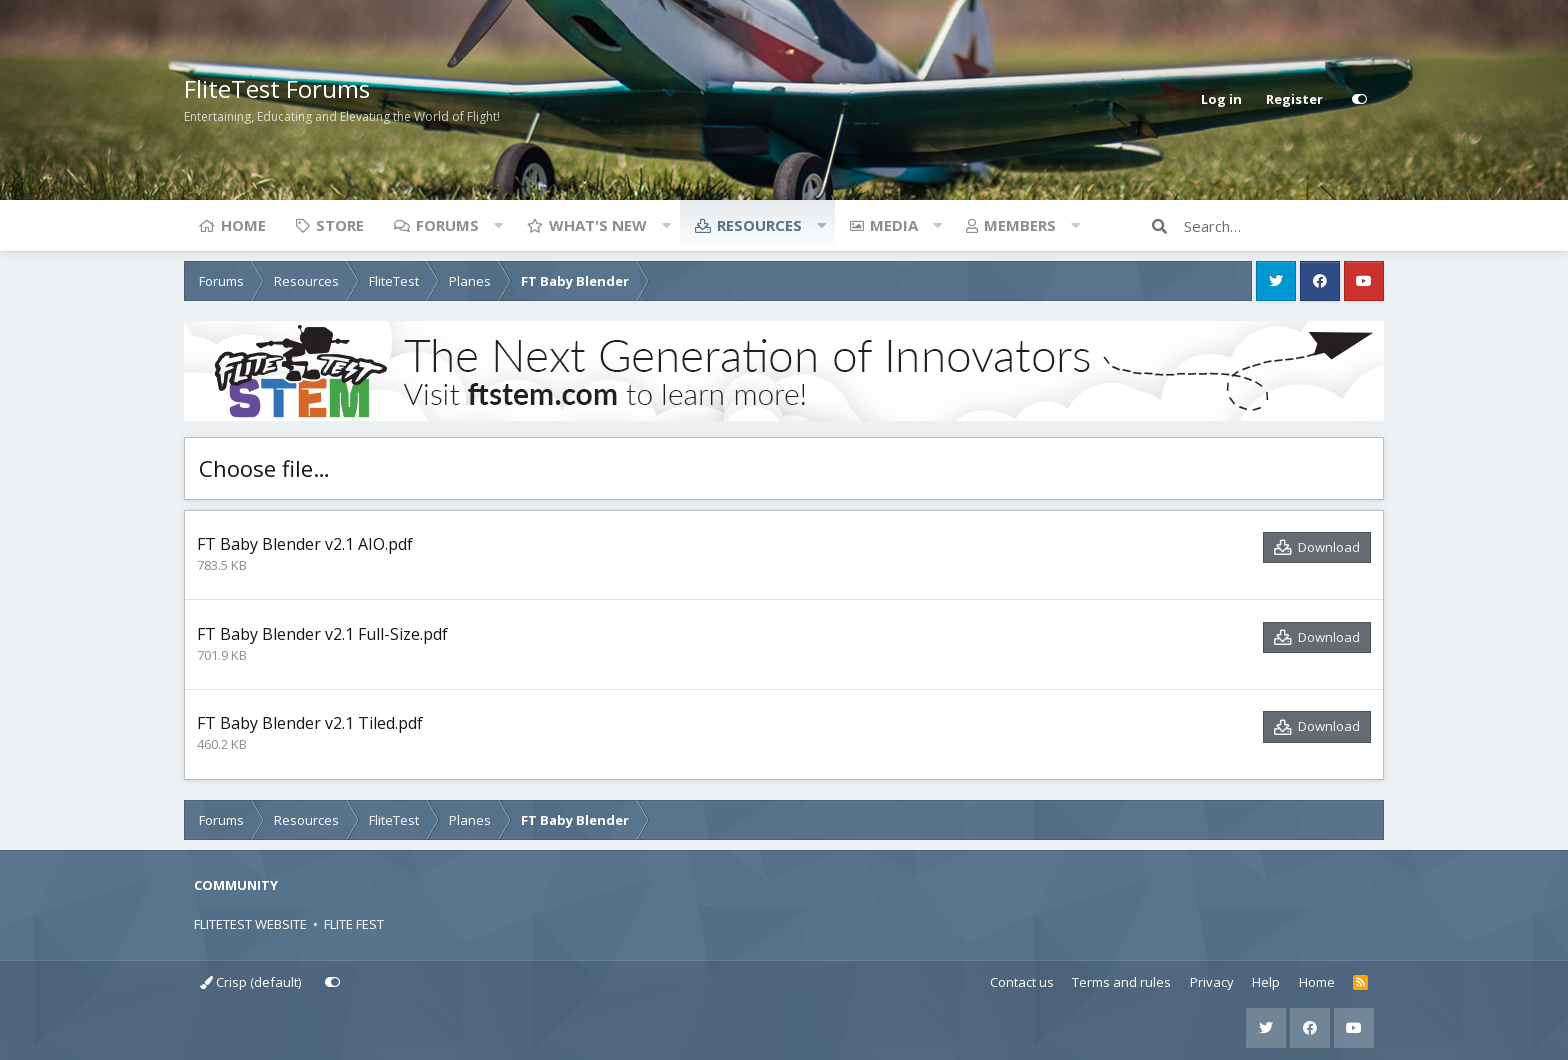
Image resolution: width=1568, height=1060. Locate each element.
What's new (598, 225)
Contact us (1022, 982)
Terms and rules (1121, 982)
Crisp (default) (250, 982)
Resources (759, 225)
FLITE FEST (354, 924)
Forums (447, 225)
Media (894, 225)
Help (1266, 982)
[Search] (1284, 226)
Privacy (1212, 982)
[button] (498, 225)
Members (1020, 225)
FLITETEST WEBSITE (250, 924)
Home (243, 225)
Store (340, 225)
